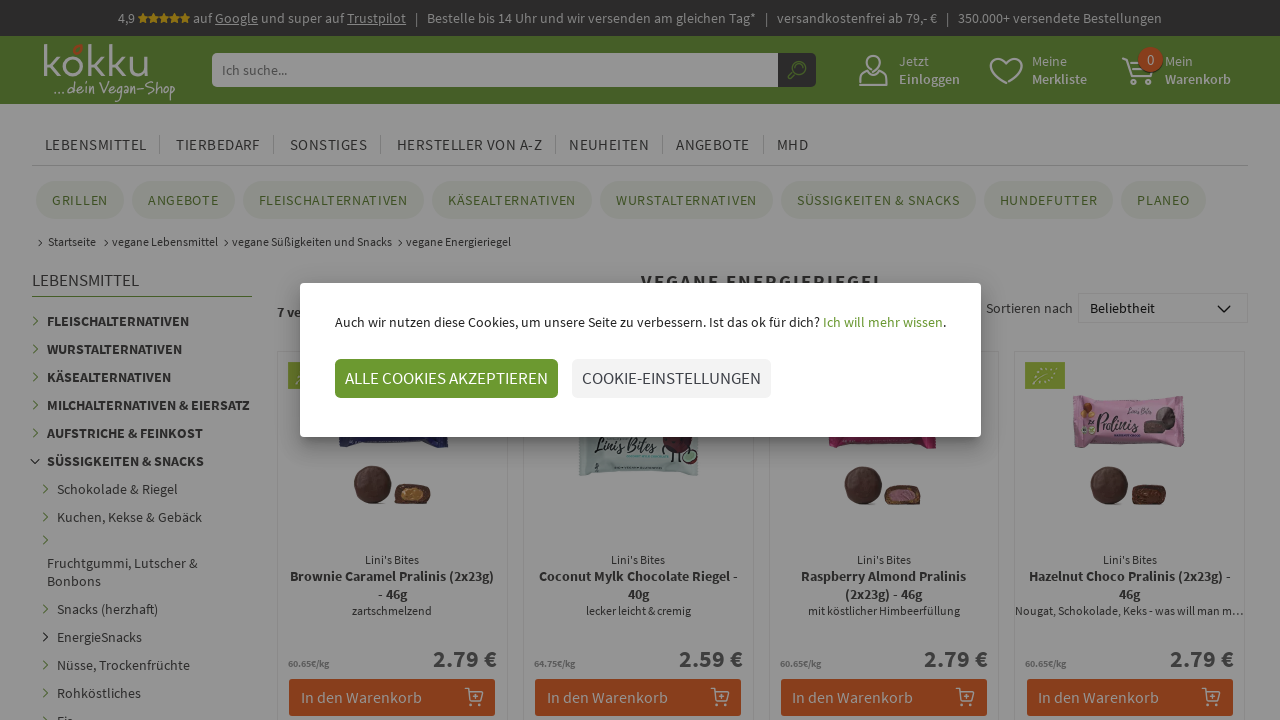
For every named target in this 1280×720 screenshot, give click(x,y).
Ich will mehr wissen (881, 322)
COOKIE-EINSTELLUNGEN (671, 378)
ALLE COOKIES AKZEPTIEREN (446, 378)
